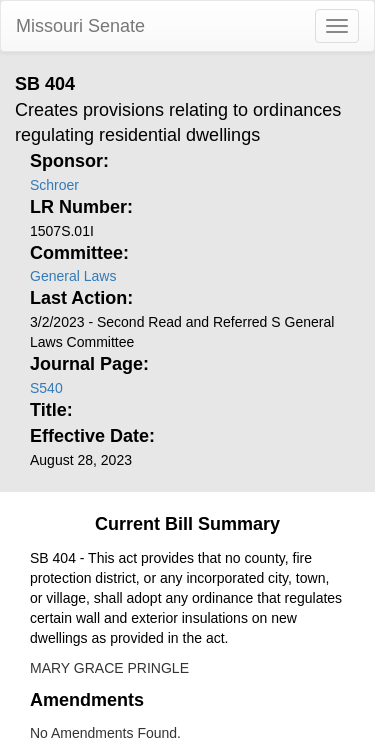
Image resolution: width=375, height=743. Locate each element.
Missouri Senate (80, 26)
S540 (46, 388)
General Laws (73, 276)
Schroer (54, 185)
